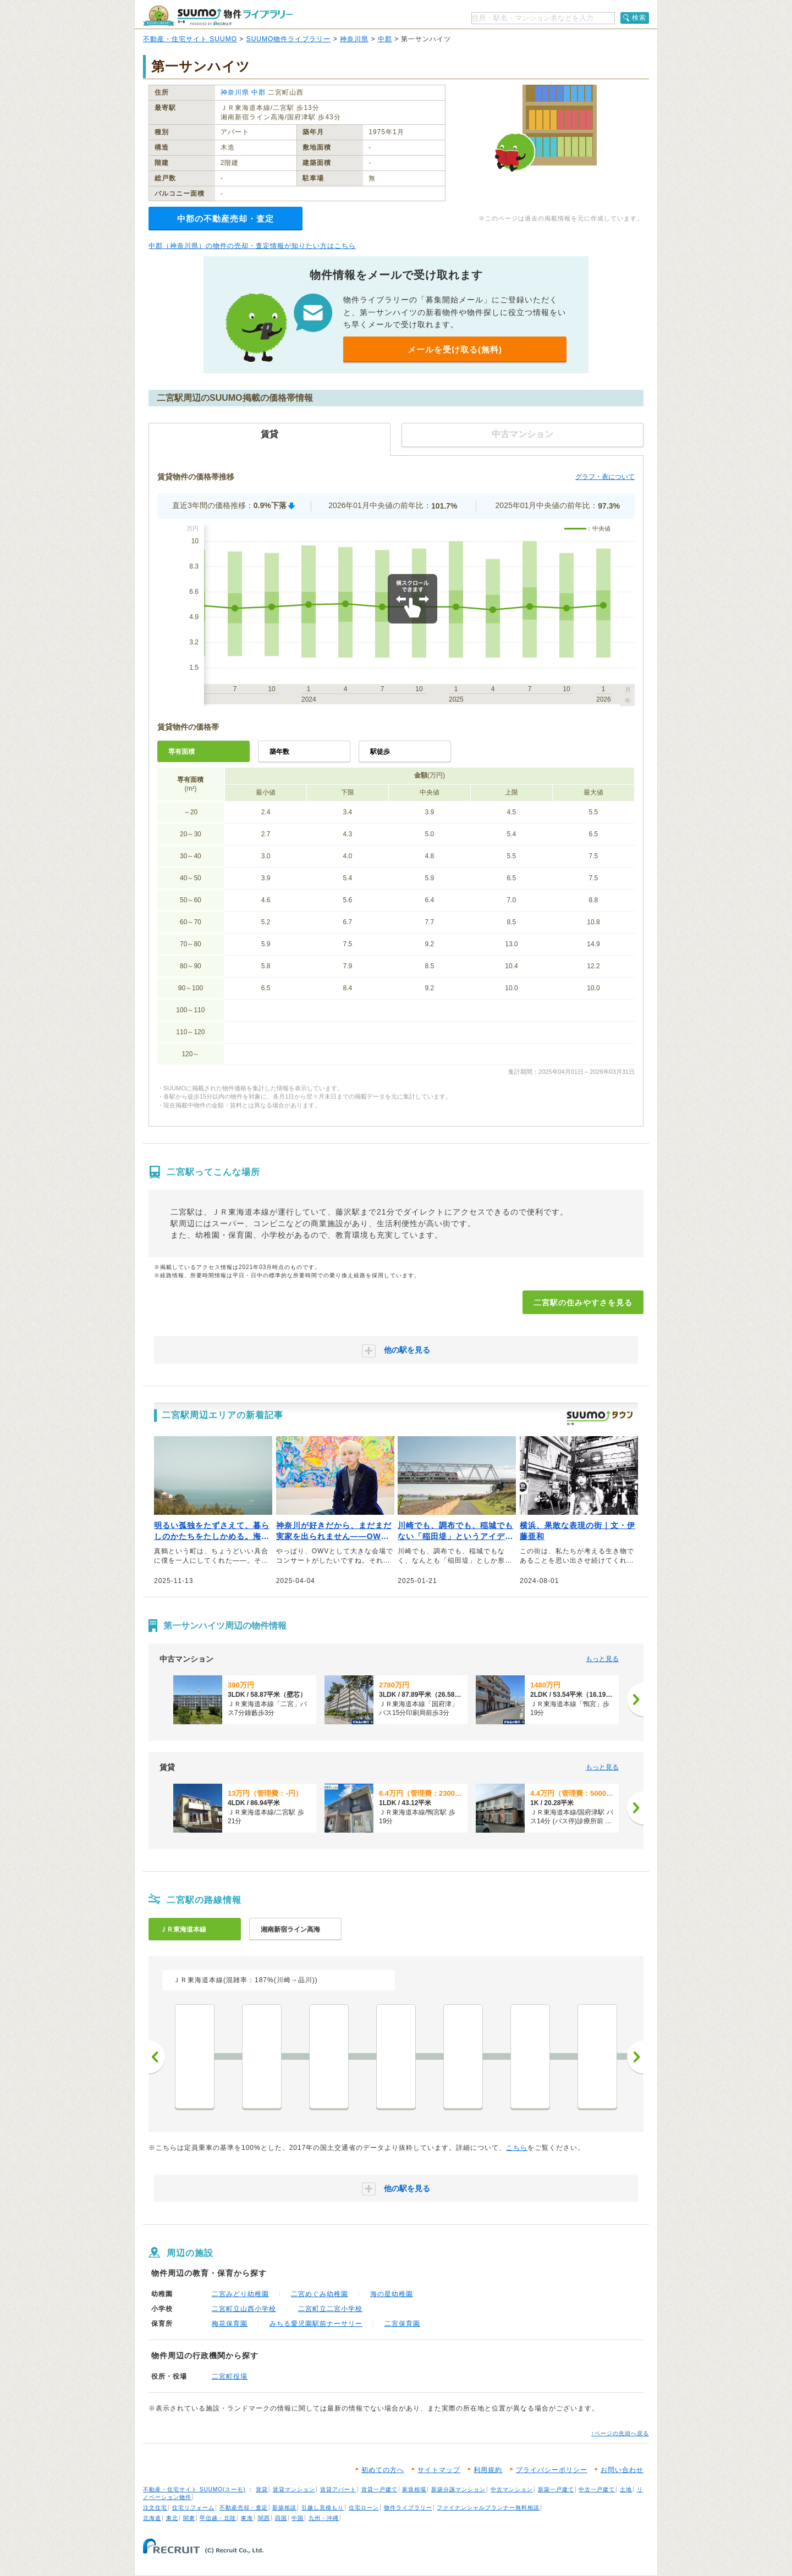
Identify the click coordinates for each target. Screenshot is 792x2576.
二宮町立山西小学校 (244, 2309)
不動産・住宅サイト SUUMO (190, 39)
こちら (516, 2148)
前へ (156, 2057)
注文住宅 (155, 2508)
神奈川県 (354, 39)
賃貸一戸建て (379, 2489)
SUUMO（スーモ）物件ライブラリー (218, 15)
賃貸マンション (294, 2489)
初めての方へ (382, 2470)
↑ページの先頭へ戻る (620, 2433)
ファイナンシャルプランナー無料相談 (488, 2508)
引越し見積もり (322, 2508)
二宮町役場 (230, 2376)
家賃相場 (414, 2489)
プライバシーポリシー (551, 2470)
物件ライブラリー (408, 2508)
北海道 (152, 2518)
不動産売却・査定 (243, 2508)
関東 (189, 2518)
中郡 (385, 39)
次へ (635, 2057)
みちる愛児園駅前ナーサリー (316, 2323)
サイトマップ (438, 2470)
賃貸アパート (338, 2489)
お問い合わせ (622, 2470)
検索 (639, 17)
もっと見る (602, 1659)
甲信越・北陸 (218, 2518)
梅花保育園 (230, 2323)
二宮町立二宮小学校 (330, 2309)
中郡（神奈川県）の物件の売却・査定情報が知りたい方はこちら (252, 246)
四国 (281, 2518)
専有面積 (181, 751)
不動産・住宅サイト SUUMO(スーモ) (194, 2489)
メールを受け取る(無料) (455, 349)
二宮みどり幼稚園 (240, 2294)
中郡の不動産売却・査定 (225, 218)
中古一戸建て (597, 2489)
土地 (626, 2489)
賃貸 (262, 2489)
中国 (298, 2518)
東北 (172, 2518)
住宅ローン (364, 2508)
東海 (247, 2518)
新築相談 (284, 2508)
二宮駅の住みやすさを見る (583, 1302)
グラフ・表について (605, 477)
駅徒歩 (380, 751)
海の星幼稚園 (391, 2294)
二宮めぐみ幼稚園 (319, 2294)
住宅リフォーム (193, 2508)
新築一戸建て (556, 2489)
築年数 (279, 751)
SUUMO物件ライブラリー (288, 39)
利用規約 (488, 2470)
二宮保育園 (402, 2323)
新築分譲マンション (458, 2489)
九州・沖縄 (324, 2518)
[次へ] (635, 1699)
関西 (264, 2518)
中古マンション (512, 2489)
